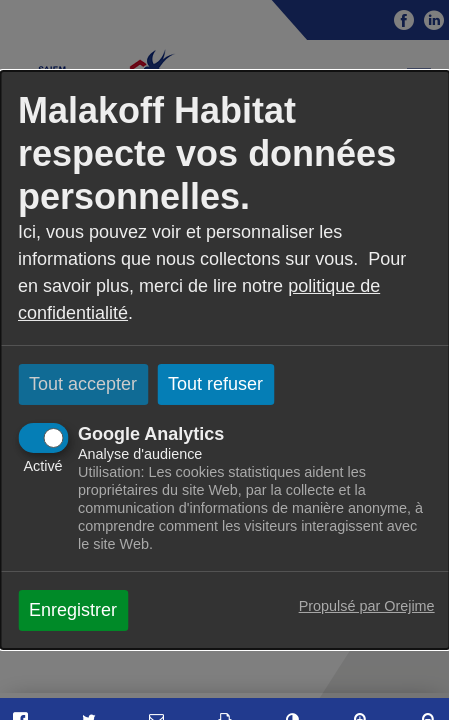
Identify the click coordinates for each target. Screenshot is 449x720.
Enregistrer (73, 610)
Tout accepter (83, 384)
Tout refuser (215, 384)
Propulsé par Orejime (367, 606)
